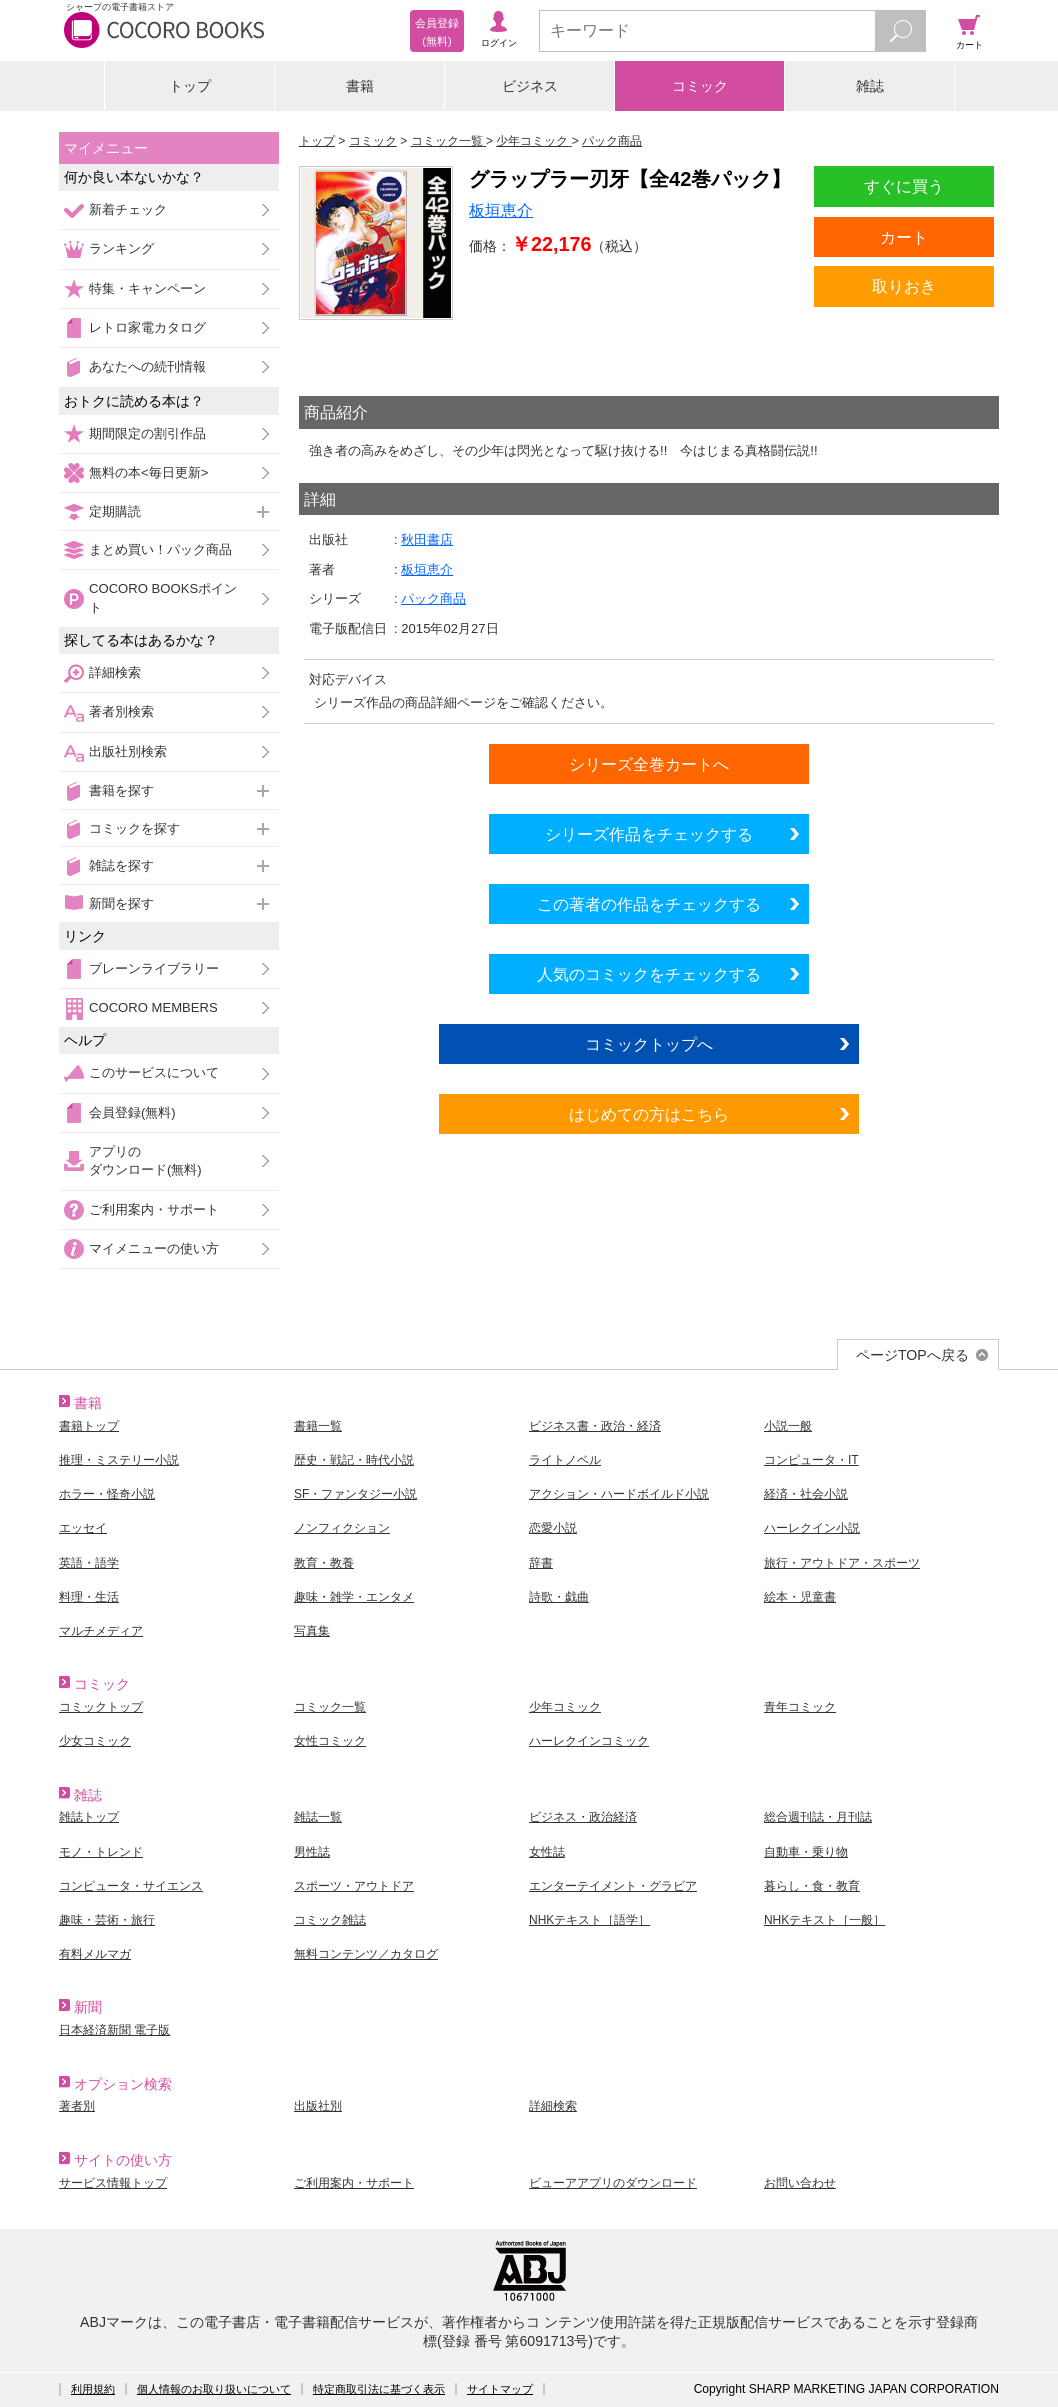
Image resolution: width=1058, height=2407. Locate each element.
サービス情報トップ (113, 2183)
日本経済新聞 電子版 (114, 2030)
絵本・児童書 (800, 1597)
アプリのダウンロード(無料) (145, 1160)
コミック (700, 86)
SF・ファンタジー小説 (355, 1494)
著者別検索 (121, 711)
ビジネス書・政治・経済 (595, 1426)
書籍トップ (89, 1426)
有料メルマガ (95, 1954)
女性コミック (330, 1741)
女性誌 (547, 1852)
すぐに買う (904, 186)
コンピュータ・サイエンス (131, 1886)
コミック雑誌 (330, 1920)
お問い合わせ (800, 2183)
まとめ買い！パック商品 (160, 549)
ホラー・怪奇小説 (107, 1494)
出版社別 (318, 2106)
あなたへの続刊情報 (147, 366)
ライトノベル (565, 1460)
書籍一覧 (318, 1426)
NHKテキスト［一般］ (824, 1920)
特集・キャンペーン (147, 288)
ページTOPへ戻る (912, 1355)
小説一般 (788, 1426)
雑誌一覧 (318, 1817)
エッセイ (83, 1528)
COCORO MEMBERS (153, 1007)
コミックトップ (101, 1707)
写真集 (312, 1631)
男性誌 (312, 1852)
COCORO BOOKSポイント (163, 597)
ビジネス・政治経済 (583, 1817)
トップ (190, 86)
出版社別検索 (128, 751)
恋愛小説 (553, 1528)
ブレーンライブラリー (154, 968)
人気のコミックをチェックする (649, 974)
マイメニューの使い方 (154, 1248)
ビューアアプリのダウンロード (613, 2183)
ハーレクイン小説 (812, 1528)
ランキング (121, 248)
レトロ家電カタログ (147, 327)
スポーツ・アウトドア (354, 1886)
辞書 (541, 1563)
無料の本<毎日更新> (148, 472)
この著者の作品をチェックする (649, 904)
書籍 (360, 86)
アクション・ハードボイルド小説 (619, 1494)
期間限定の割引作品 (147, 433)
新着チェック (128, 209)
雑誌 (870, 86)
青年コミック (800, 1707)
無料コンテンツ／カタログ (366, 1954)
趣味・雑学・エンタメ (354, 1597)
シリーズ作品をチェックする (649, 834)
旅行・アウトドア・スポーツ (842, 1563)
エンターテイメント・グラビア (613, 1886)
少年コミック (565, 1707)
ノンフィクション (342, 1528)
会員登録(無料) (132, 1112)
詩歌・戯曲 (559, 1597)
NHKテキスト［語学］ (589, 1920)
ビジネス (530, 86)
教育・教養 (324, 1563)
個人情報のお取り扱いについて (214, 2389)
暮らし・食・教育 (812, 1886)
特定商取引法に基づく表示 (379, 2389)
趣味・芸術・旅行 (107, 1920)
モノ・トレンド (101, 1852)
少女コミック (95, 1741)
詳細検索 (115, 672)
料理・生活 (89, 1597)
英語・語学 (89, 1563)
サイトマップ (500, 2389)
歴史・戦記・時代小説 (354, 1460)
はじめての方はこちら (649, 1114)
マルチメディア (101, 1631)
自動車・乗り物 (806, 1852)
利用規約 (93, 2389)
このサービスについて (154, 1072)
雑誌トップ (89, 1817)
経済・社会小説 (806, 1494)
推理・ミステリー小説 (119, 1460)
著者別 (77, 2106)
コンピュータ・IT (811, 1460)
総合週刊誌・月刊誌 (818, 1817)
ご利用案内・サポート (154, 1209)
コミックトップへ (649, 1044)
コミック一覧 (330, 1707)
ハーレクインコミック (589, 1741)
